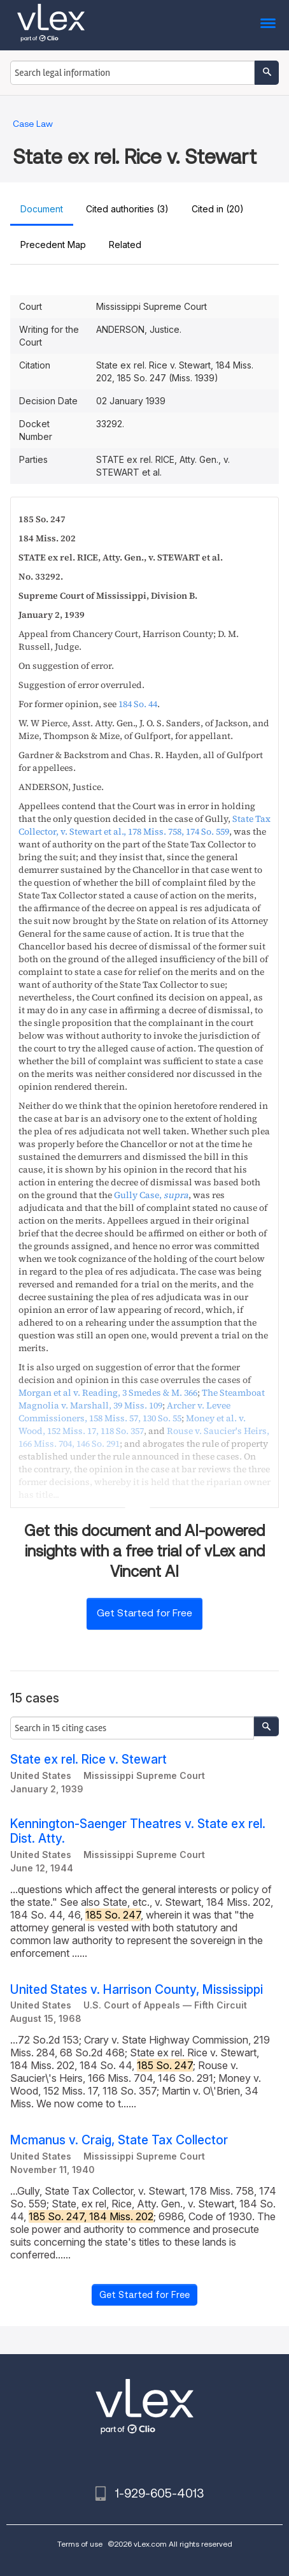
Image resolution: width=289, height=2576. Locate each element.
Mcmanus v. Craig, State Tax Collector (119, 2140)
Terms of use (79, 2544)
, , (144, 825)
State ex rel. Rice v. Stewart (88, 1759)
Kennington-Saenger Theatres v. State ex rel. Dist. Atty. (137, 1831)
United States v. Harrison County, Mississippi (136, 1989)
